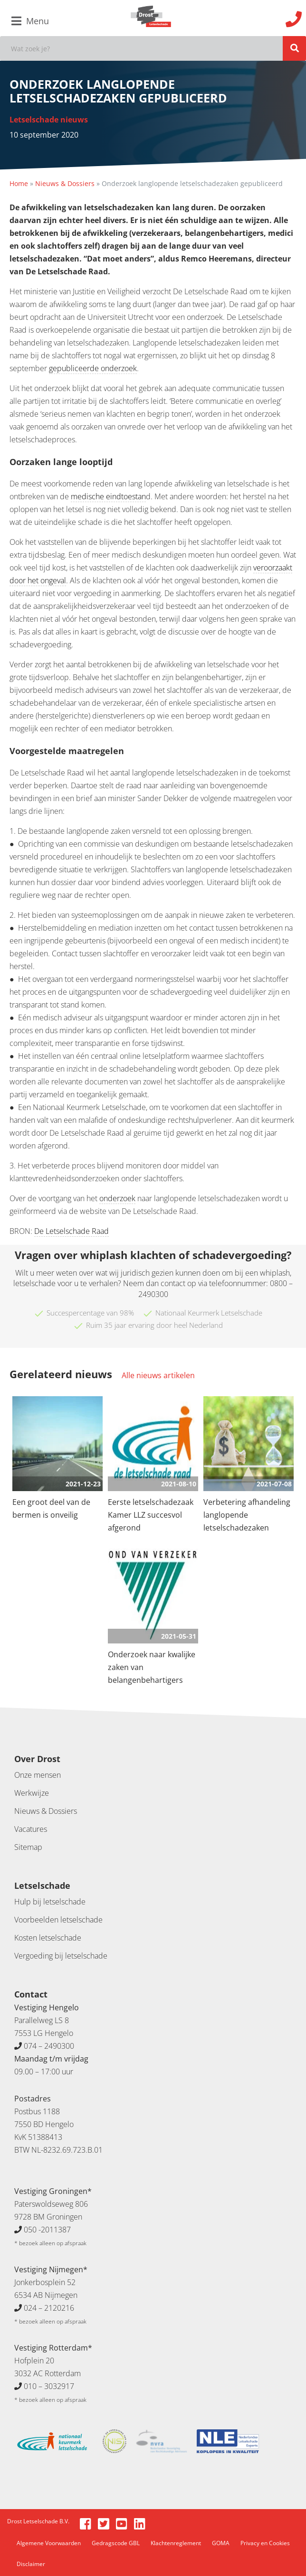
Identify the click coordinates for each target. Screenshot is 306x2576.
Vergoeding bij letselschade (60, 1956)
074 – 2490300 (49, 2046)
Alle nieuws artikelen (158, 1375)
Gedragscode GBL (116, 2543)
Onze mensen (37, 1775)
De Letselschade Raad (71, 1231)
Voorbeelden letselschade (58, 1919)
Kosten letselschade (47, 1937)
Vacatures (30, 1829)
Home (19, 183)
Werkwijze (31, 1793)
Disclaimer (31, 2564)
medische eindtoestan (108, 496)
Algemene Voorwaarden (49, 2543)
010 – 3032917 (49, 2386)
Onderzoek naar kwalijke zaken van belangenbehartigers (151, 1667)
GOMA (221, 2543)
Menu (30, 21)
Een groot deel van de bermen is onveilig (51, 1508)
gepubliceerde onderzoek (93, 368)
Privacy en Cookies (265, 2543)
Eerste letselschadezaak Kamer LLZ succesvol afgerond (150, 1515)
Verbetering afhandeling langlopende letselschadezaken (246, 1515)
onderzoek (117, 1198)
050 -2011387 (47, 2229)
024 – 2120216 (49, 2308)
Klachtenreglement (176, 2543)
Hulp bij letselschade (50, 1901)
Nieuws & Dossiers (65, 183)
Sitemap (28, 1847)
